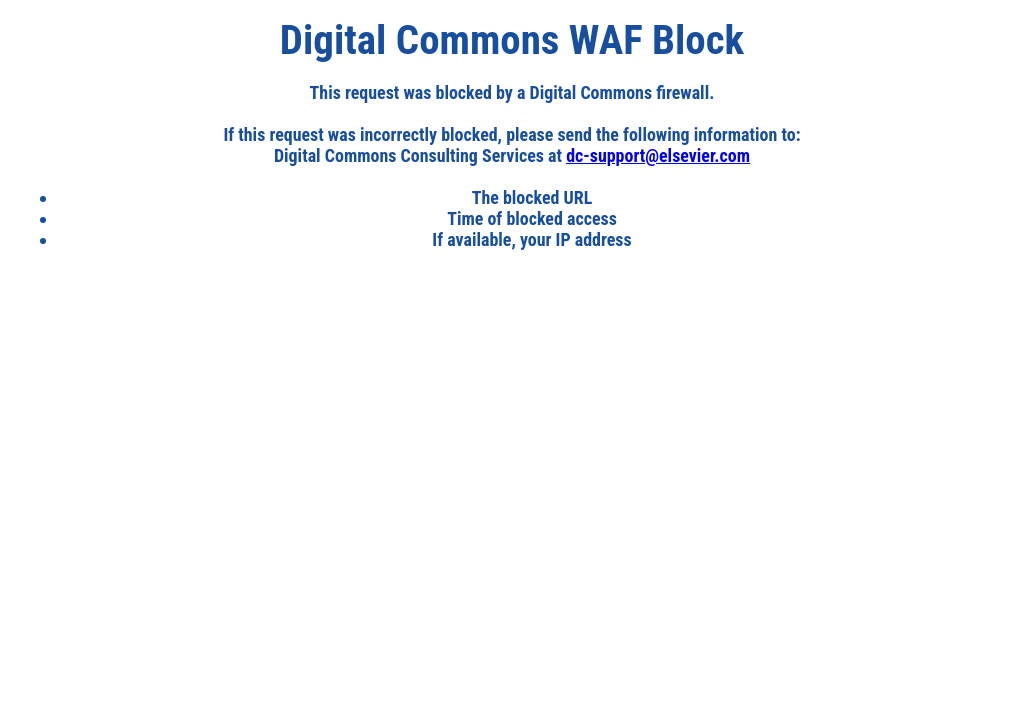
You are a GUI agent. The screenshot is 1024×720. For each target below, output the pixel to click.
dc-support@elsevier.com (658, 155)
